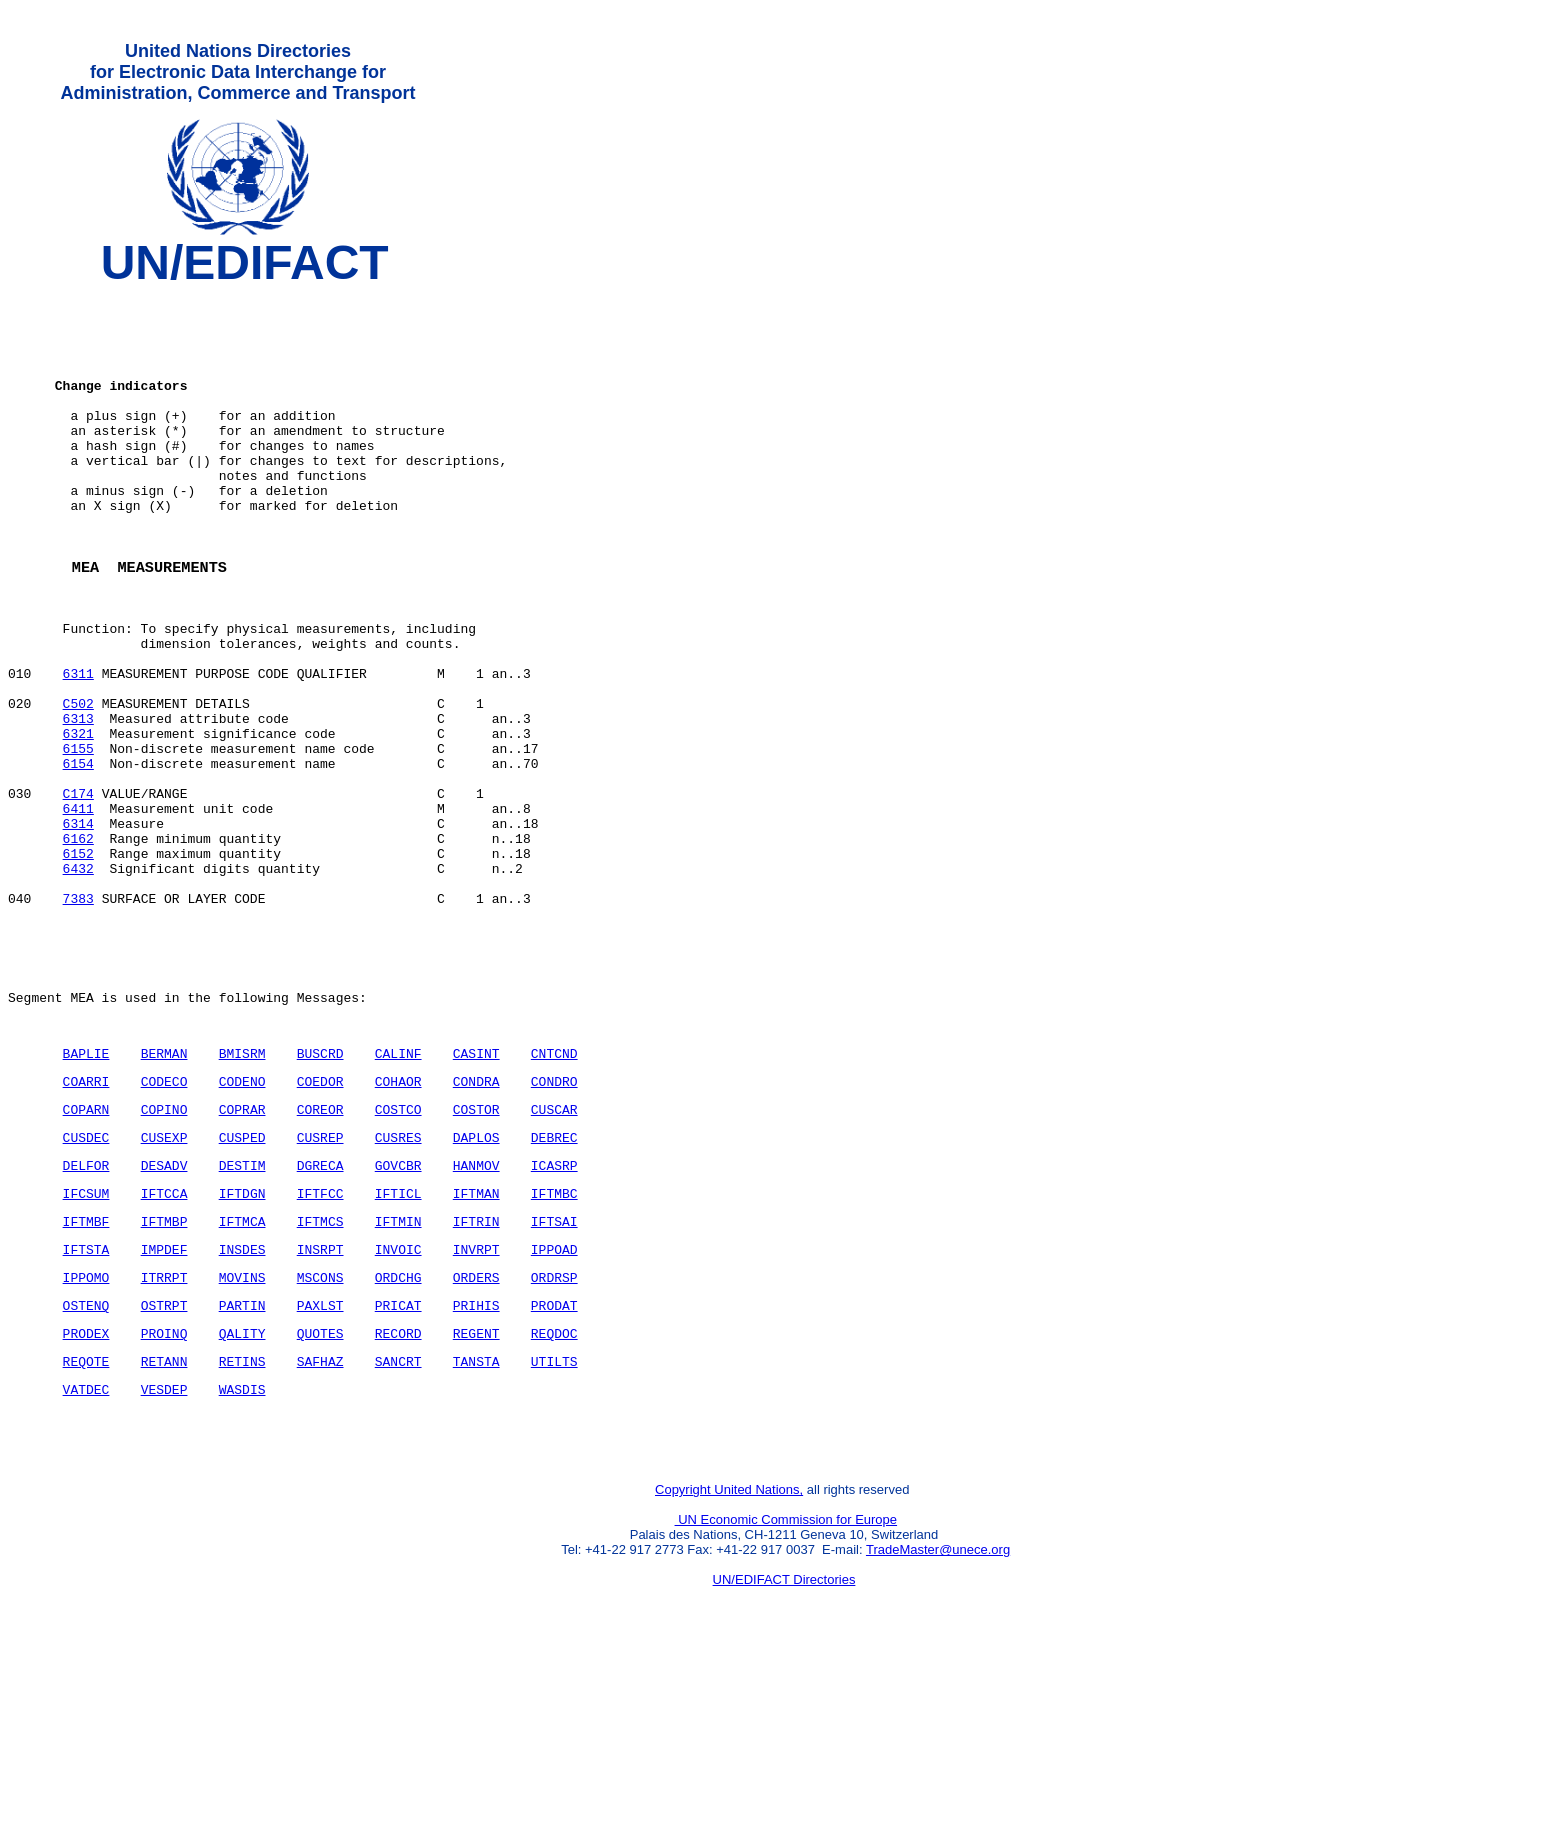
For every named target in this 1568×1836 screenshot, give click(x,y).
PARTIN (242, 1469)
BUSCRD (320, 1190)
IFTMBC (554, 1345)
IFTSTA (86, 1407)
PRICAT (398, 1469)
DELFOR (86, 1314)
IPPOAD (554, 1407)
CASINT (476, 1190)
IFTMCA (242, 1376)
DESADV (164, 1314)
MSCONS (320, 1438)
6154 (78, 855)
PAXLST (320, 1469)
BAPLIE (86, 1190)
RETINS (242, 1531)
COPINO (164, 1252)
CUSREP (320, 1283)
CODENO (242, 1221)
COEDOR (320, 1221)
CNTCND (554, 1190)
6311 (78, 747)
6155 (78, 837)
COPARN (86, 1252)
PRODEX (86, 1500)
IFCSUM (86, 1345)
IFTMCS (320, 1376)
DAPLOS (476, 1283)
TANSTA (476, 1531)
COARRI (86, 1221)
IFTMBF (86, 1376)
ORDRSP (554, 1438)
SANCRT (398, 1531)
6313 (78, 801)
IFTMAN (476, 1345)
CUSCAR (554, 1252)
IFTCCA (164, 1345)
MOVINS (242, 1438)
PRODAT (554, 1469)
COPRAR (242, 1252)
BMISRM (242, 1190)
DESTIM (242, 1314)
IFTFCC (320, 1345)
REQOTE (86, 1531)
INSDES (242, 1407)
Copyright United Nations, (729, 1671)
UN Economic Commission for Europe (786, 1701)
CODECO (164, 1221)
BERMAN (164, 1190)
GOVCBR (398, 1314)
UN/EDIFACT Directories (784, 1761)
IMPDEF (164, 1407)
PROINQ (164, 1500)
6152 (78, 963)
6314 (78, 927)
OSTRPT (164, 1469)
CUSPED (242, 1283)
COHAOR (398, 1221)
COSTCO (398, 1252)
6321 (78, 819)
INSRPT (320, 1407)
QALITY (242, 1500)
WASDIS (242, 1562)
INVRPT (476, 1407)
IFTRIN (476, 1376)
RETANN (164, 1531)
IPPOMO (86, 1438)
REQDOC (554, 1500)
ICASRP (554, 1314)
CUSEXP (164, 1283)
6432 (78, 981)
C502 (78, 783)
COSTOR (476, 1252)
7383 (78, 1017)
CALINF (398, 1190)
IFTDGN (242, 1345)
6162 (78, 945)
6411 (78, 909)
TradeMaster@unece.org (938, 1731)
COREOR (320, 1252)
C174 (78, 891)
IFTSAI (554, 1376)
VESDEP (164, 1562)
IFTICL (398, 1345)
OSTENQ (86, 1469)
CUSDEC (86, 1283)
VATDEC (86, 1562)
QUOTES (320, 1500)
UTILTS (554, 1531)
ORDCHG (398, 1438)
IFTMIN (398, 1376)
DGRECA (320, 1314)
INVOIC (398, 1407)
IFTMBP (164, 1376)
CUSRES (398, 1283)
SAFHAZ (320, 1531)
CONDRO (554, 1221)
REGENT (476, 1500)
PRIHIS (476, 1469)
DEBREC (554, 1283)
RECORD (398, 1500)
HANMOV (476, 1314)
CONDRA (476, 1221)
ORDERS (476, 1438)
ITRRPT (164, 1438)
